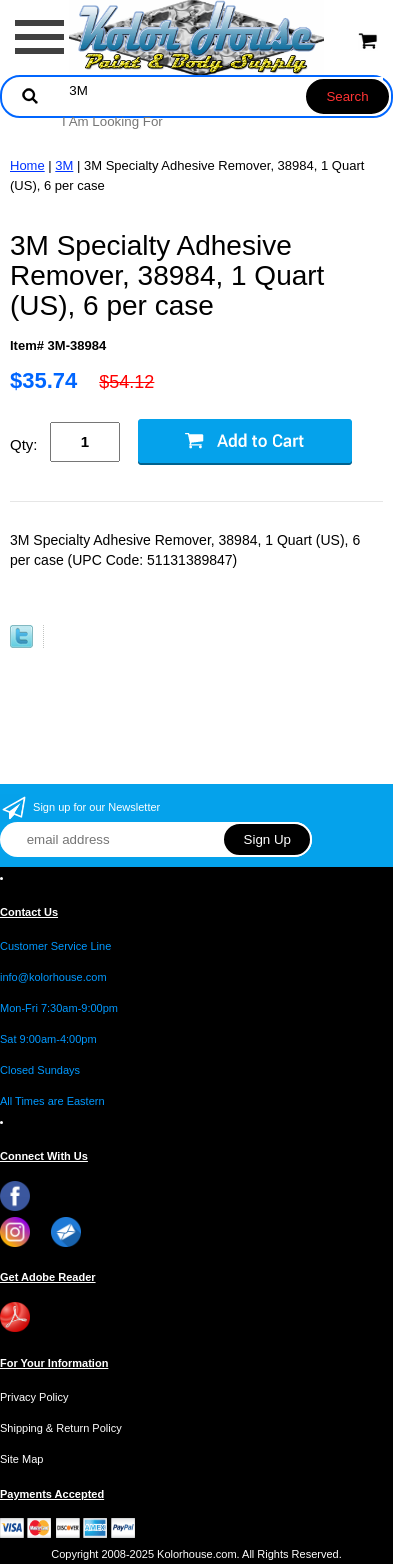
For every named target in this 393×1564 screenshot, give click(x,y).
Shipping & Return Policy (61, 1428)
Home (27, 165)
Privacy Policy (34, 1397)
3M (64, 165)
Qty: (24, 444)
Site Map (21, 1459)
